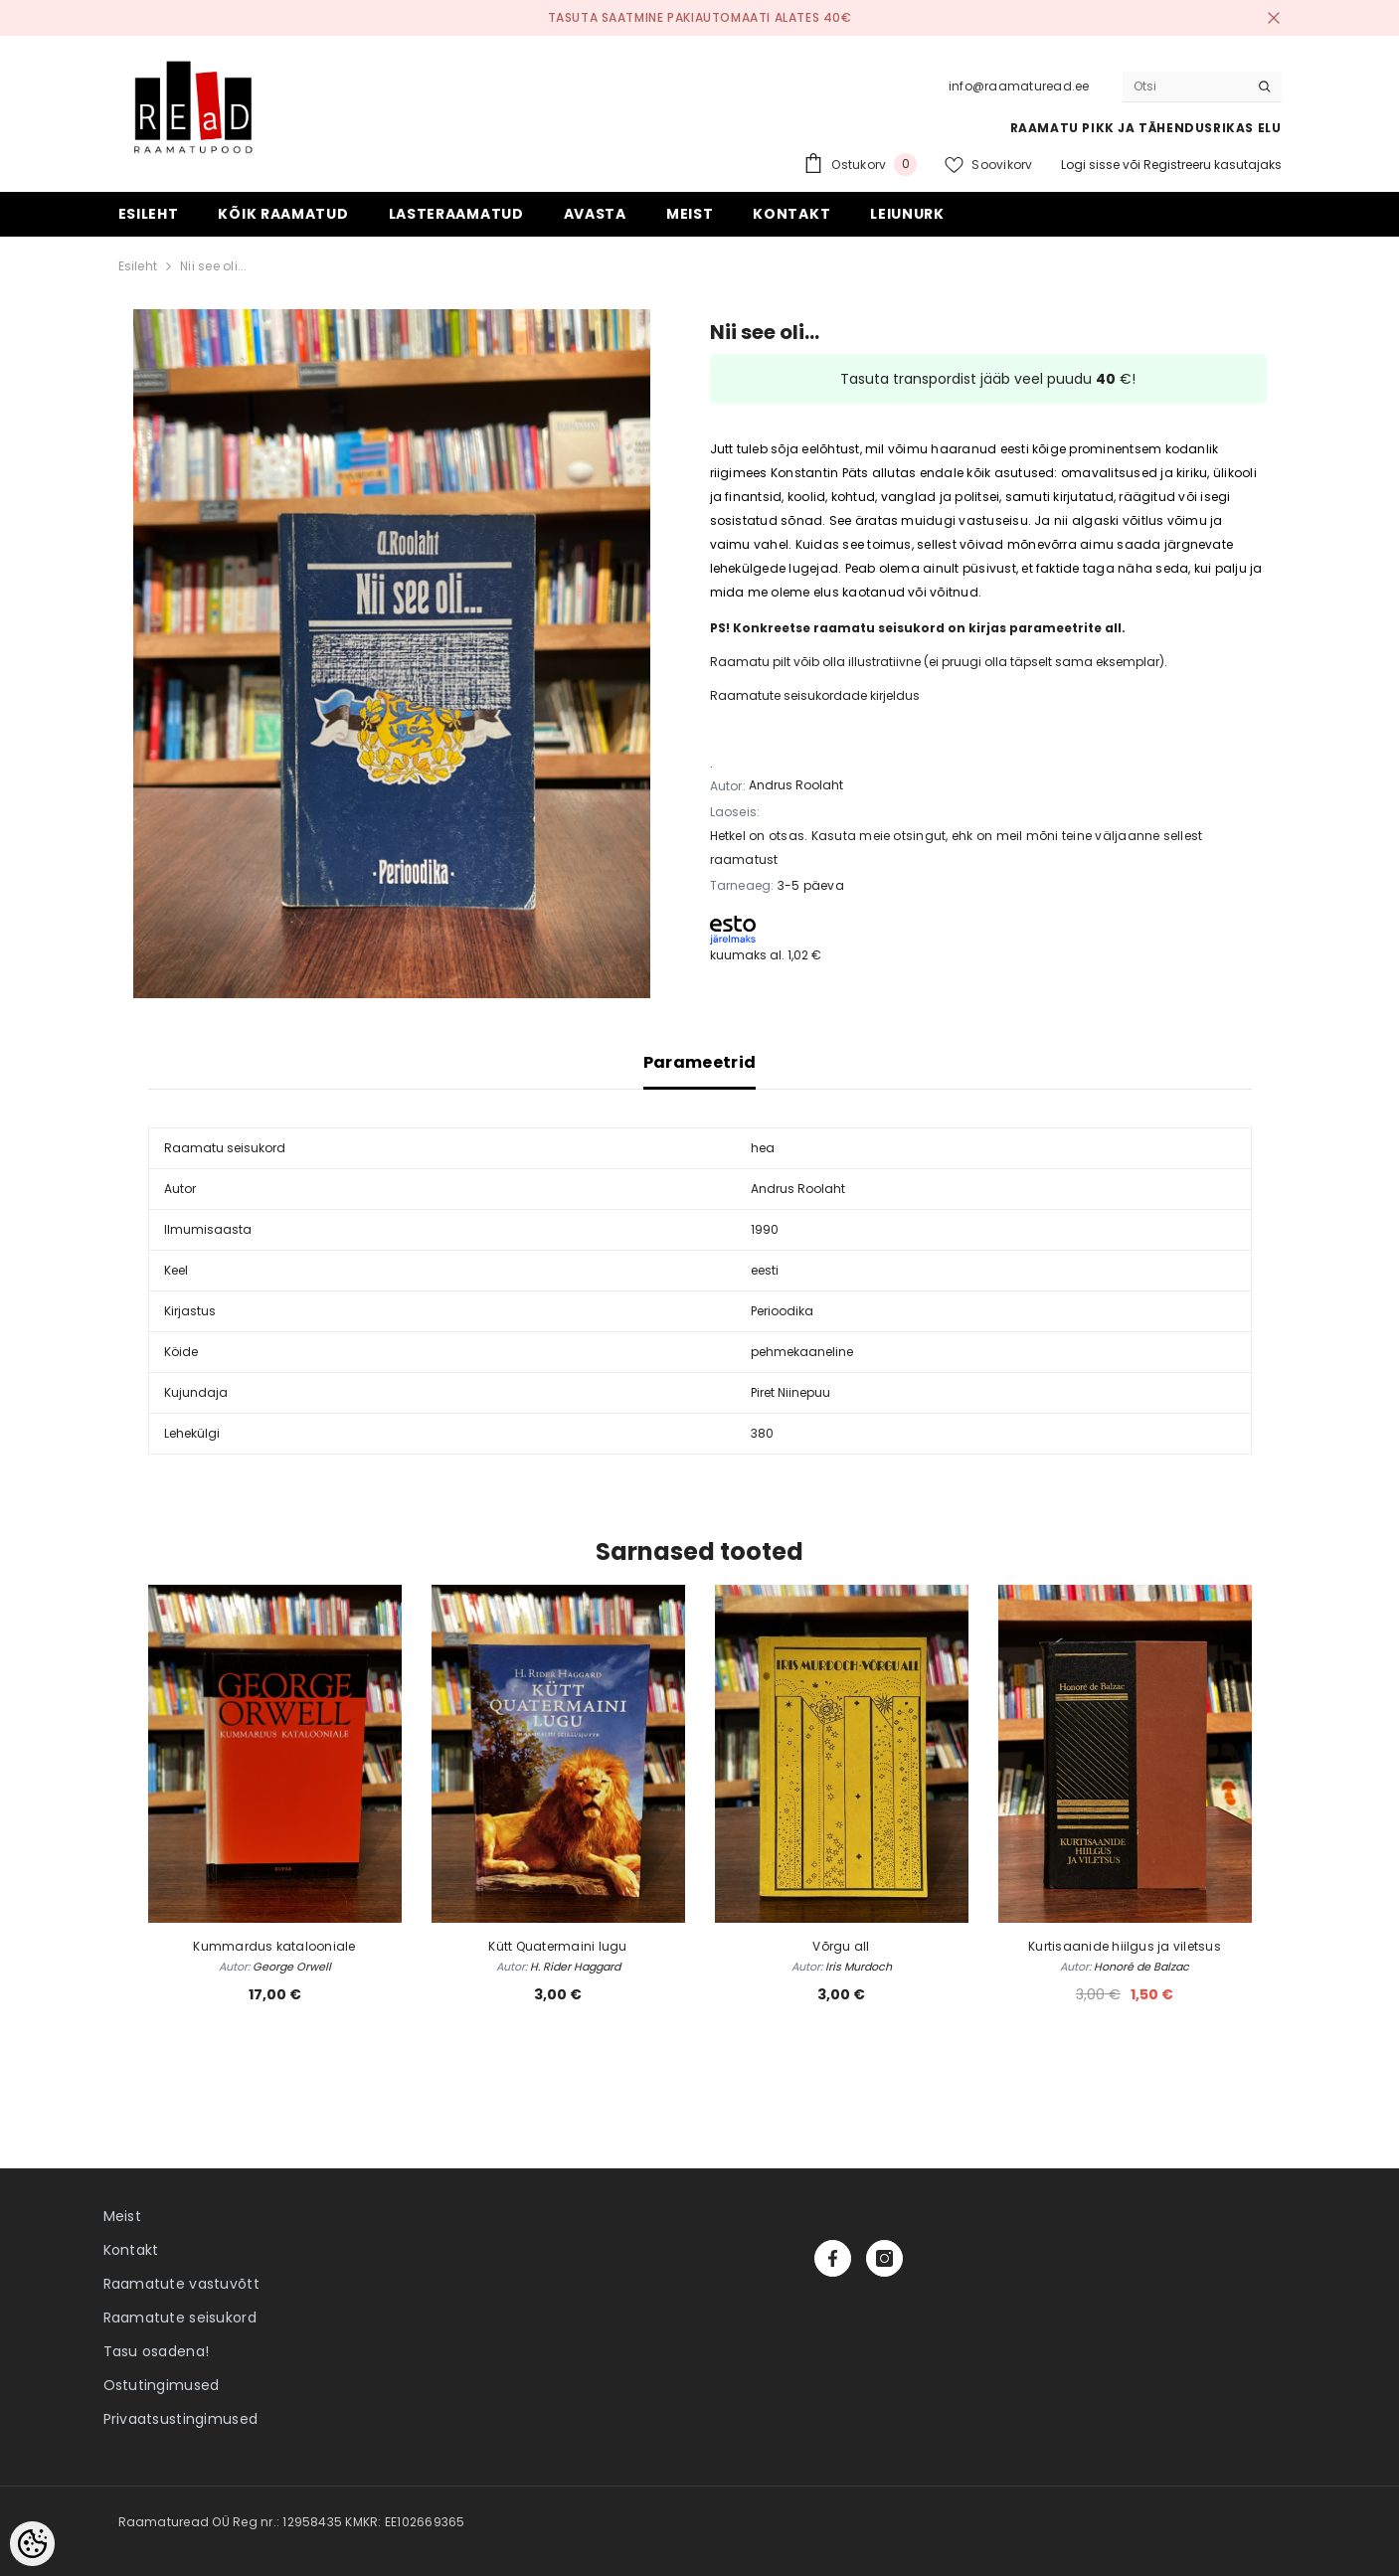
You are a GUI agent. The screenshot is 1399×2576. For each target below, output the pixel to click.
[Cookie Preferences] (32, 2543)
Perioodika (782, 1310)
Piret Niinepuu (790, 1392)
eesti (765, 1270)
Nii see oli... (213, 266)
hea (763, 1147)
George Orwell (292, 1967)
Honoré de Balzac (1141, 1967)
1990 (765, 1229)
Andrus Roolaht (796, 784)
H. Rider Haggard (575, 1967)
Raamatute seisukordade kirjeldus (815, 695)
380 (762, 1433)
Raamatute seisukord (180, 2317)
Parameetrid (700, 1062)
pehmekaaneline (802, 1351)
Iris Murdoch (858, 1967)
